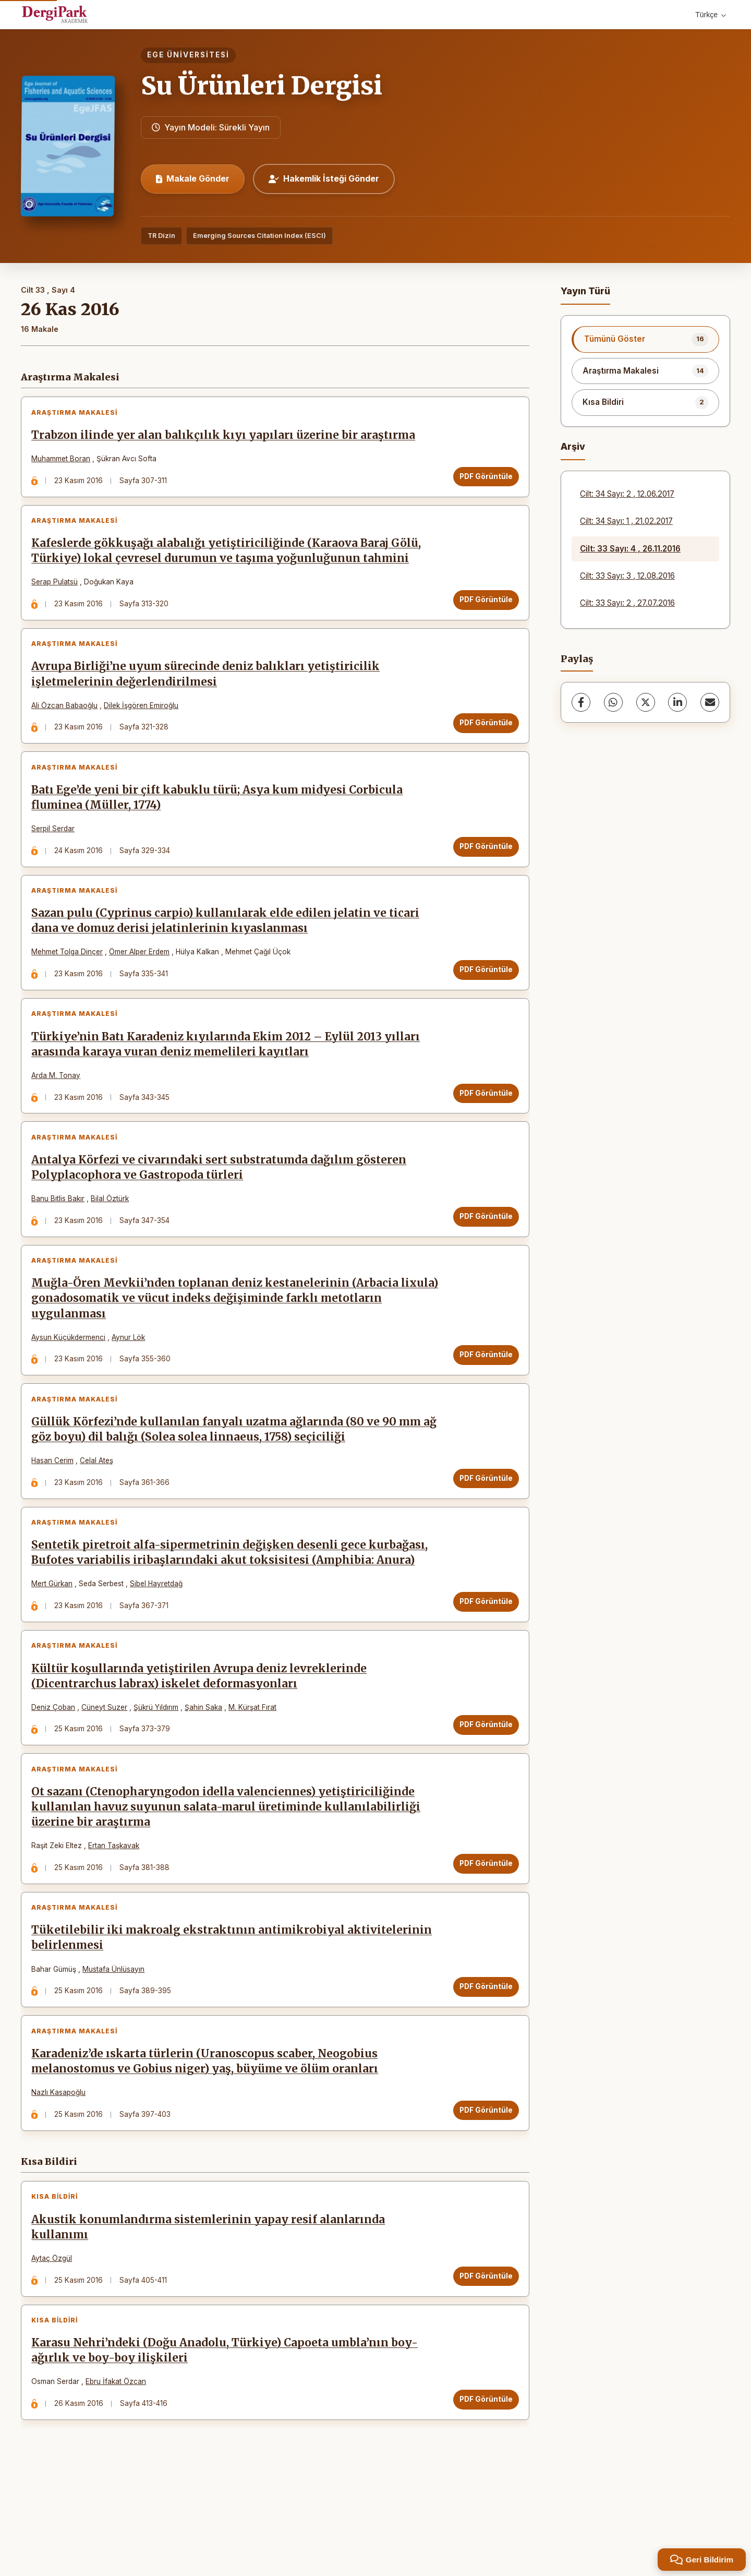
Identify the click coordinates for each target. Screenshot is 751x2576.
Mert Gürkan (55, 1641)
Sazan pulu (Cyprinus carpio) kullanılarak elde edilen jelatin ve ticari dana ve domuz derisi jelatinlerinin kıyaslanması (228, 947)
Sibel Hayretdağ (159, 1641)
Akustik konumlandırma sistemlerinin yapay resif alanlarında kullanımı (211, 2314)
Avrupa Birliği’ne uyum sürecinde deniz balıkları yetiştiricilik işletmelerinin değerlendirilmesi (208, 689)
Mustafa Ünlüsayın (117, 2044)
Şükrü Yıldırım (159, 1770)
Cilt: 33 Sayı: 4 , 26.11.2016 (630, 549)
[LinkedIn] (677, 702)
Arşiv (573, 446)
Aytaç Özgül (54, 2345)
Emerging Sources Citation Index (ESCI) (259, 235)
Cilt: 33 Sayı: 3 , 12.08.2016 (627, 576)
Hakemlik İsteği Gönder (324, 178)
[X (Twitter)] (645, 702)
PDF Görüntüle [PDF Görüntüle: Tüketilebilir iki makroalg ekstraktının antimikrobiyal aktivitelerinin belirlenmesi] (483, 2061)
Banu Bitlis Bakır (61, 1237)
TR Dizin (161, 235)
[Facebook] (581, 702)
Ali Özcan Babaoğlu (67, 720)
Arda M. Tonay (58, 1108)
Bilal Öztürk (113, 1237)
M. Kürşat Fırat (256, 1770)
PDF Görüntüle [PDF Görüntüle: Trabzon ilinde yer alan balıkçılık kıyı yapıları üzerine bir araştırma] (483, 479)
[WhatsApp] (613, 702)
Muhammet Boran (63, 462)
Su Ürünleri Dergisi (261, 85)
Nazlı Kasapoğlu (61, 2174)
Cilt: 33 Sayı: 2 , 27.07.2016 (627, 603)
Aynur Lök (131, 1382)
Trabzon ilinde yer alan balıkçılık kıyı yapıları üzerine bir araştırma (226, 438)
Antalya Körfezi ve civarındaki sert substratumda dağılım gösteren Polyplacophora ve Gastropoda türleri (221, 1206)
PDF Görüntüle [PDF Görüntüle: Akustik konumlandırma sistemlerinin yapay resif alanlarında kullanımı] (483, 2363)
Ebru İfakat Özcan (119, 2475)
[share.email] (709, 702)
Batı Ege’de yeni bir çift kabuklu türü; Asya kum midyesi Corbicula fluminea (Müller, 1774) (220, 818)
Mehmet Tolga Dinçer (70, 979)
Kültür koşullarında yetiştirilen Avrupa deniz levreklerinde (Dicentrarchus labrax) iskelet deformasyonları (202, 1739)
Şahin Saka (206, 1770)
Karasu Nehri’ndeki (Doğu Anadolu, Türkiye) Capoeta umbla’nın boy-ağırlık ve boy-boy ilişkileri (227, 2443)
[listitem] (645, 339)
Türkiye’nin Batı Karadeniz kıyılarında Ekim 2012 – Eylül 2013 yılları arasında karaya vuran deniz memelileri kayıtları (228, 1077)
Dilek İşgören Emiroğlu (144, 720)
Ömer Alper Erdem (142, 979)
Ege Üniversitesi (188, 55)
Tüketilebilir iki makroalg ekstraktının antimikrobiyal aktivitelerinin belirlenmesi (234, 2013)
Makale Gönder (192, 178)
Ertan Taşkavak (116, 1915)
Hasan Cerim (55, 1511)
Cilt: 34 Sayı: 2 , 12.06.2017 (627, 494)
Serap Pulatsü (57, 591)
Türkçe (710, 14)
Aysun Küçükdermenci (71, 1382)
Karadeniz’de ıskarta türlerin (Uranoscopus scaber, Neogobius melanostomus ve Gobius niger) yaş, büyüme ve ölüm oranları (207, 2142)
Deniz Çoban (56, 1770)
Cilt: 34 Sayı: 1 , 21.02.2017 (626, 521)
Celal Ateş (99, 1511)
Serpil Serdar (56, 849)
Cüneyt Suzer (107, 1770)
